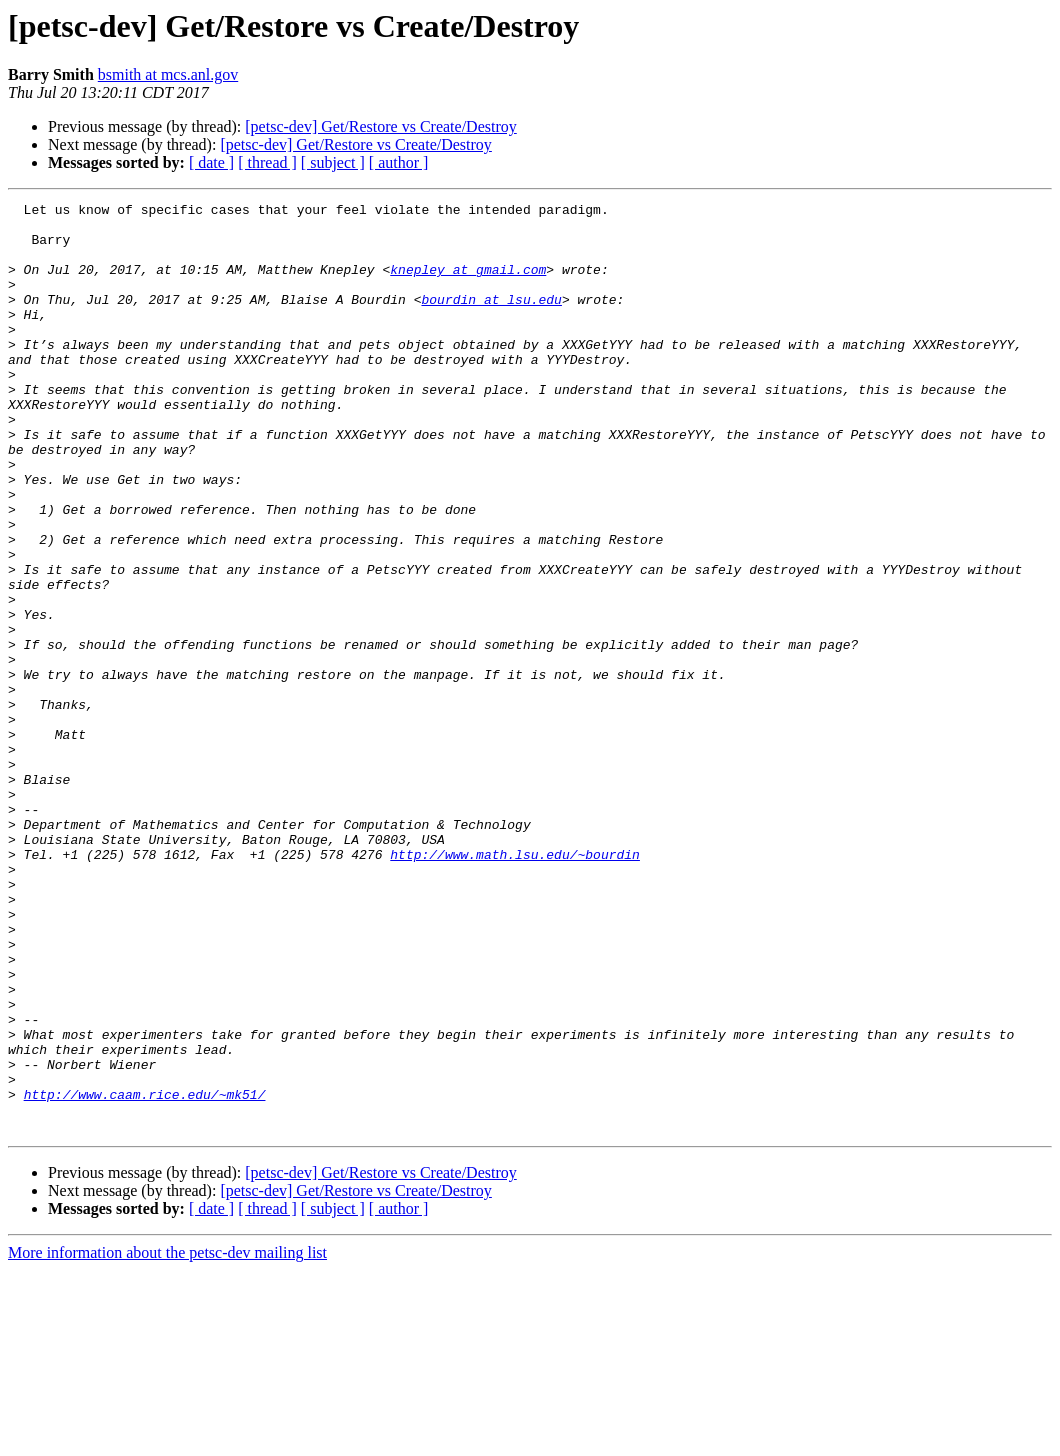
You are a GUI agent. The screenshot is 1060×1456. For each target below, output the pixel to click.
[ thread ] (267, 162)
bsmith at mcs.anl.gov (168, 74)
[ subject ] (333, 162)
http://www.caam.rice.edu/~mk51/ (145, 1274)
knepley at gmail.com (468, 284)
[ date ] (211, 162)
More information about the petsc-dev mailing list (167, 1438)
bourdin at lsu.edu (491, 320)
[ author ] (399, 162)
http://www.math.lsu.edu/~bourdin (515, 986)
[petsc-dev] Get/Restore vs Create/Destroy (380, 126)
